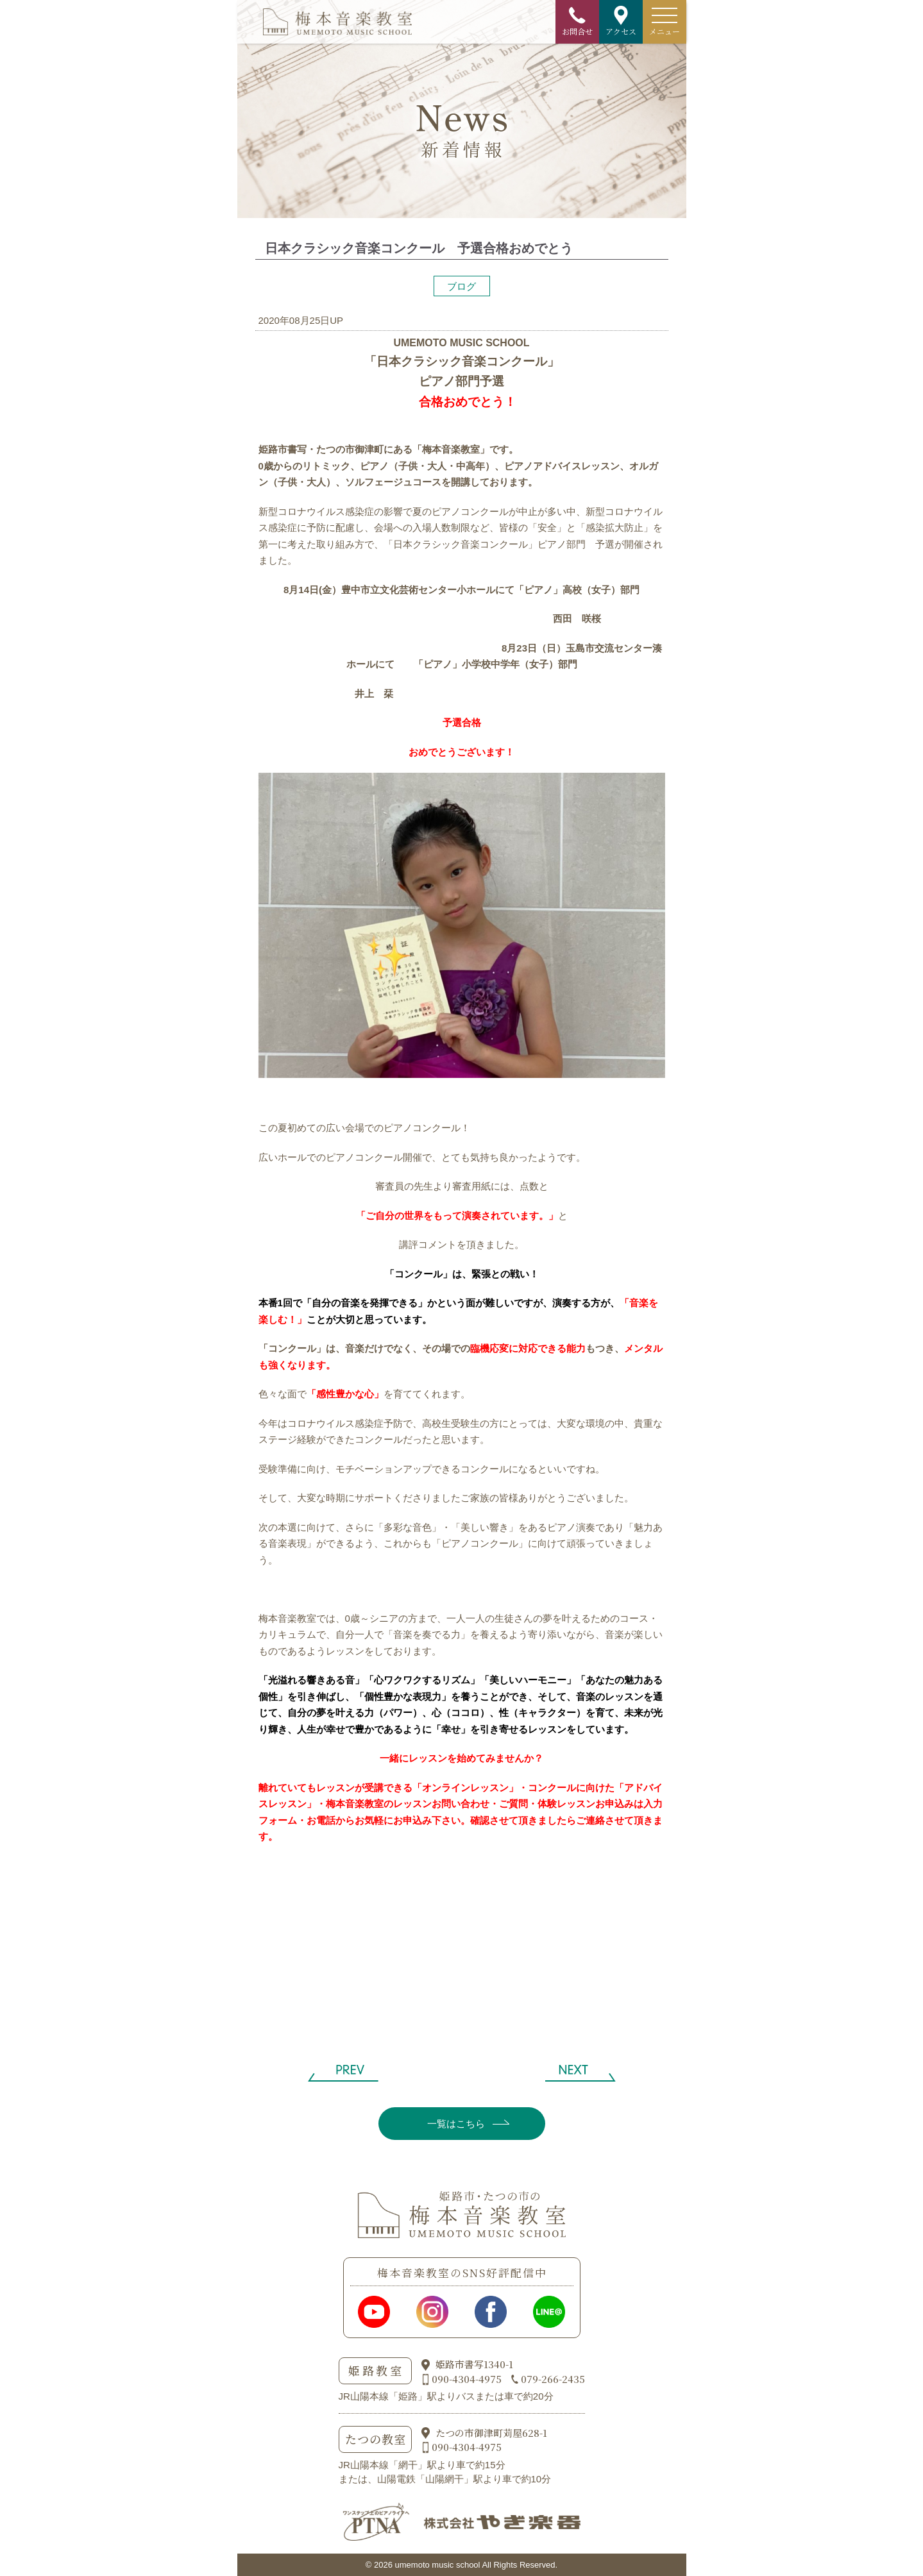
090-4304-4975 (467, 2379)
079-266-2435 (553, 2379)
